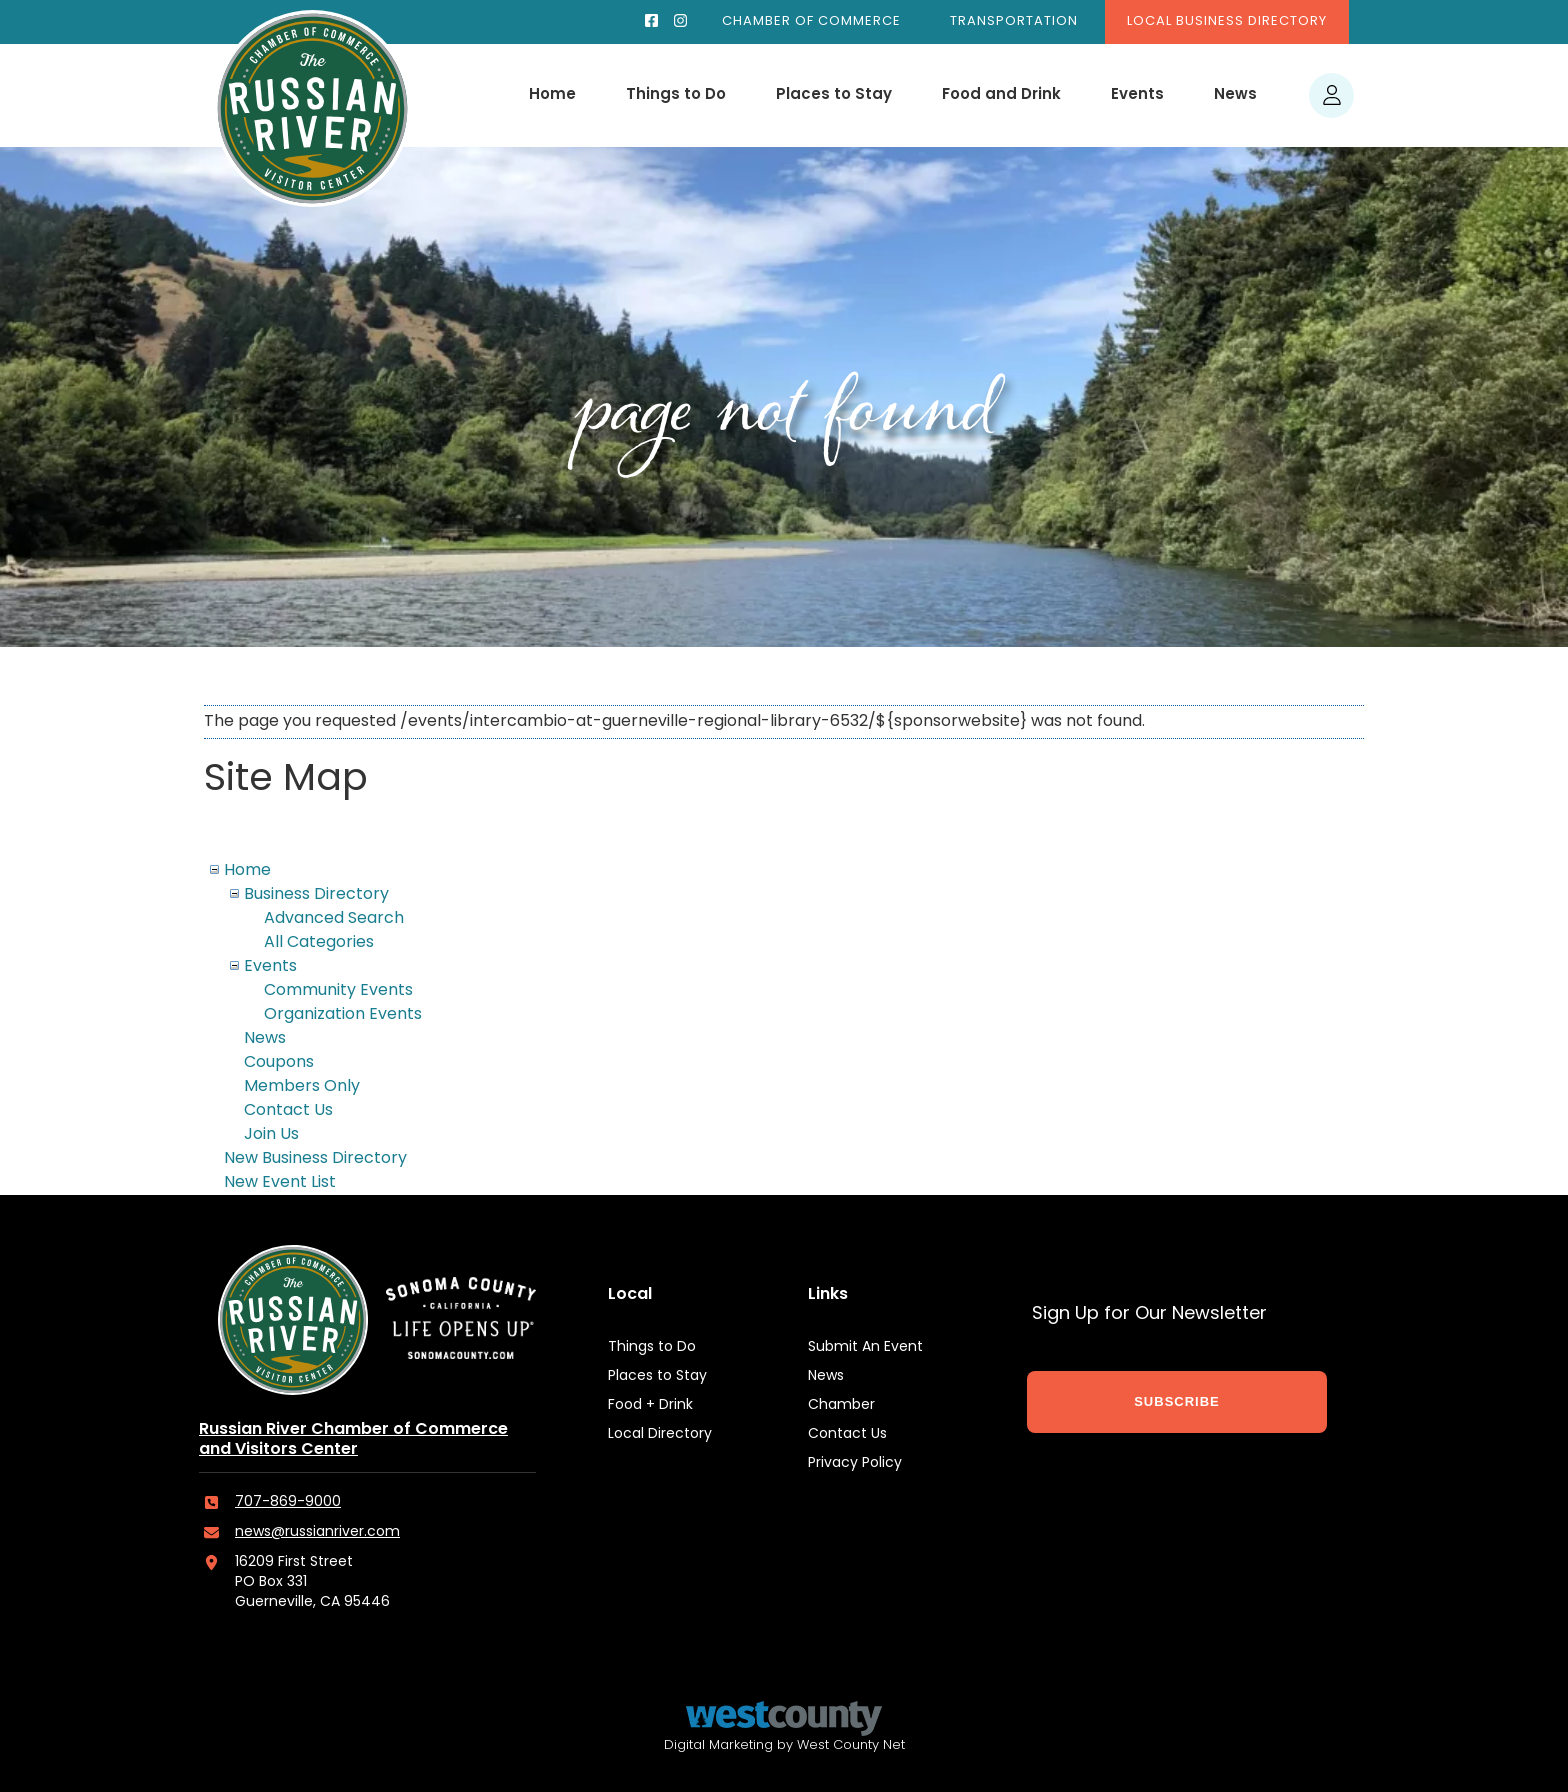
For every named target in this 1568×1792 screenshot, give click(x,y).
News (1235, 95)
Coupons (279, 1063)
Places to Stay (834, 95)
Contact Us (288, 1111)
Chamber (841, 1405)
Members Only (302, 1087)
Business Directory (316, 895)
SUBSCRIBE (1177, 1401)
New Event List (280, 1183)
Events (1137, 95)
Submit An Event (865, 1347)
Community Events (338, 991)
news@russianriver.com (317, 1532)
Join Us (271, 1135)
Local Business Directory (1227, 21)
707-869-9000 (288, 1502)
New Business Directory (315, 1159)
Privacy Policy (855, 1463)
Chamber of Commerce (811, 21)
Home (552, 95)
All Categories (319, 943)
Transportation (1014, 21)
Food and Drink (1001, 95)
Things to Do (676, 95)
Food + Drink (650, 1405)
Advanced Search (334, 919)
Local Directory (660, 1434)
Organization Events (343, 1015)
